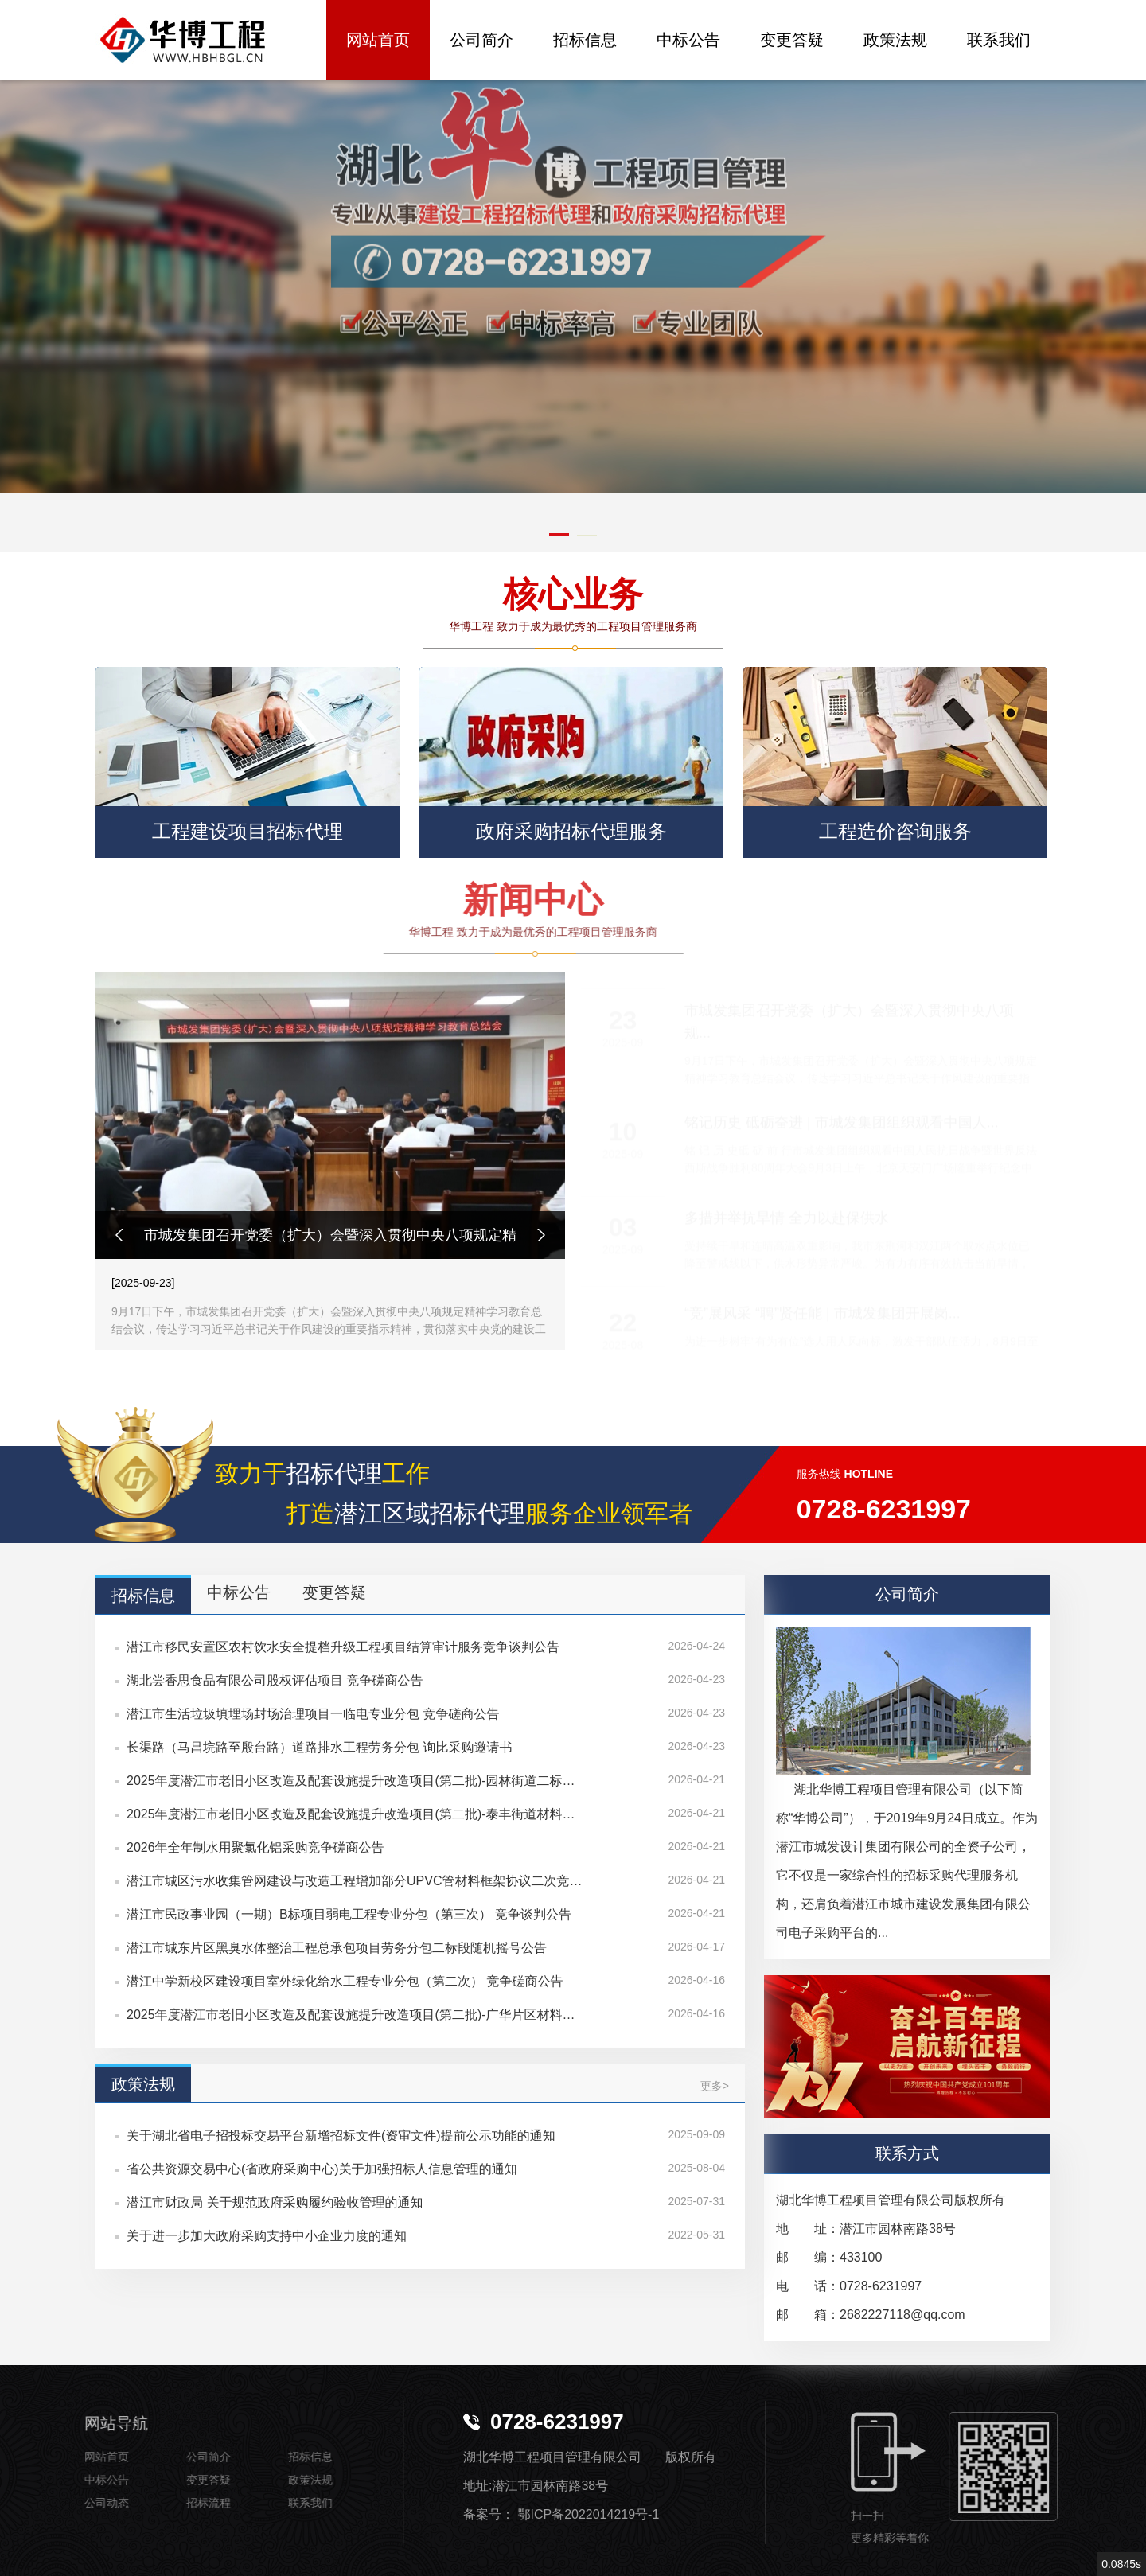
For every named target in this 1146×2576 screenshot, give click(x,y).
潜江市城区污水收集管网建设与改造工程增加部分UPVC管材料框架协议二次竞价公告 (355, 1881)
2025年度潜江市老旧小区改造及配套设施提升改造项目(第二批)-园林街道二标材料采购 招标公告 (355, 1780)
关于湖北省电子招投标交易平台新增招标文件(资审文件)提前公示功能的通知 (341, 2135)
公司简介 (481, 40)
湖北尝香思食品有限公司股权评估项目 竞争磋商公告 (275, 1680)
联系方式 (907, 2153)
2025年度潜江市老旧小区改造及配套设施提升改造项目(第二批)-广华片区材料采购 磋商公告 (355, 2014)
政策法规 (895, 40)
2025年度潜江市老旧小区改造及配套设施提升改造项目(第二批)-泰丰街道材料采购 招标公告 (355, 1814)
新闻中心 (422, 900)
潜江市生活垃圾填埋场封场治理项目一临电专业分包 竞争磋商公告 (313, 1714)
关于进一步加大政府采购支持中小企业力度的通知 (267, 2236)
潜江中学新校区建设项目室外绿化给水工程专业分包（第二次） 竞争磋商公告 (345, 1981)
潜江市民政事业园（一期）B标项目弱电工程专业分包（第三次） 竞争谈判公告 (349, 1914)
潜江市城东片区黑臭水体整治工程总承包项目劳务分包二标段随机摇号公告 (337, 1947)
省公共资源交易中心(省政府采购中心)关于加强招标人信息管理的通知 (322, 2169)
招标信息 (585, 40)
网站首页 (378, 40)
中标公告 (688, 40)
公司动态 (75, 2502)
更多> (714, 2085)
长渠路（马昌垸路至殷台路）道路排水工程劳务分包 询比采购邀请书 (319, 1747)
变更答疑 (792, 40)
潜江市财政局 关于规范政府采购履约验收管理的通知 (275, 2202)
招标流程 (177, 2502)
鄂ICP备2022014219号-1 (588, 2514)
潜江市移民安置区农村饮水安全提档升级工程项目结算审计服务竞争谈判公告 (343, 1647)
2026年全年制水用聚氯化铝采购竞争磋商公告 (255, 1847)
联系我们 (999, 40)
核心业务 (565, 594)
